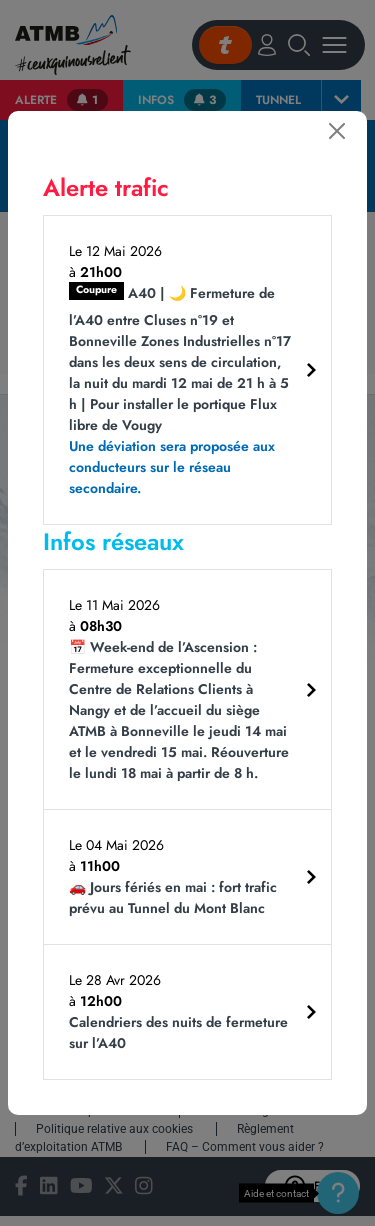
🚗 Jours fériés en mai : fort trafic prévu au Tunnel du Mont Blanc (173, 897)
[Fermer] (337, 131)
